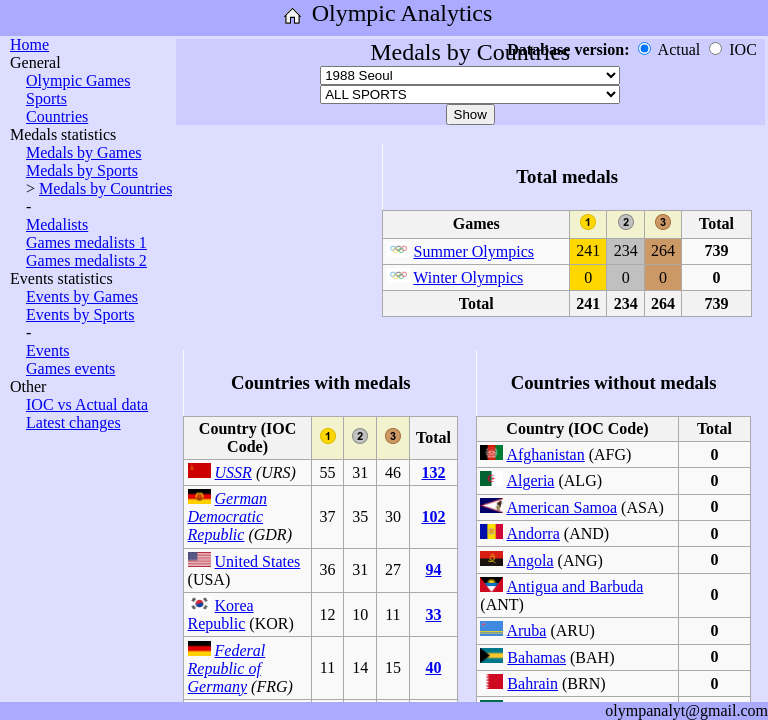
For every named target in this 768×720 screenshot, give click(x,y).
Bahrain (532, 683)
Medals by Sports (82, 170)
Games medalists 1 (86, 242)
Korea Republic (221, 614)
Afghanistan (545, 454)
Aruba (526, 630)
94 (433, 569)
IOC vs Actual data (87, 404)
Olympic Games (78, 80)
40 (433, 667)
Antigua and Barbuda (574, 586)
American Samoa (561, 507)
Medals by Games (84, 152)
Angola (529, 560)
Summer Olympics (474, 251)
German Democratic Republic (227, 516)
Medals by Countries (105, 188)
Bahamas (536, 657)
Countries (57, 116)
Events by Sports (80, 314)
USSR (233, 472)
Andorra (532, 533)
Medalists (57, 224)
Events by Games (82, 296)
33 (433, 614)
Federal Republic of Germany (227, 668)
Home (29, 44)
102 (433, 516)
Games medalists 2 (86, 260)
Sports (46, 98)
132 (433, 472)
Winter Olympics (468, 277)
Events (48, 350)
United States (258, 561)
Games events (70, 368)
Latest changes (73, 422)
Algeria (530, 480)
